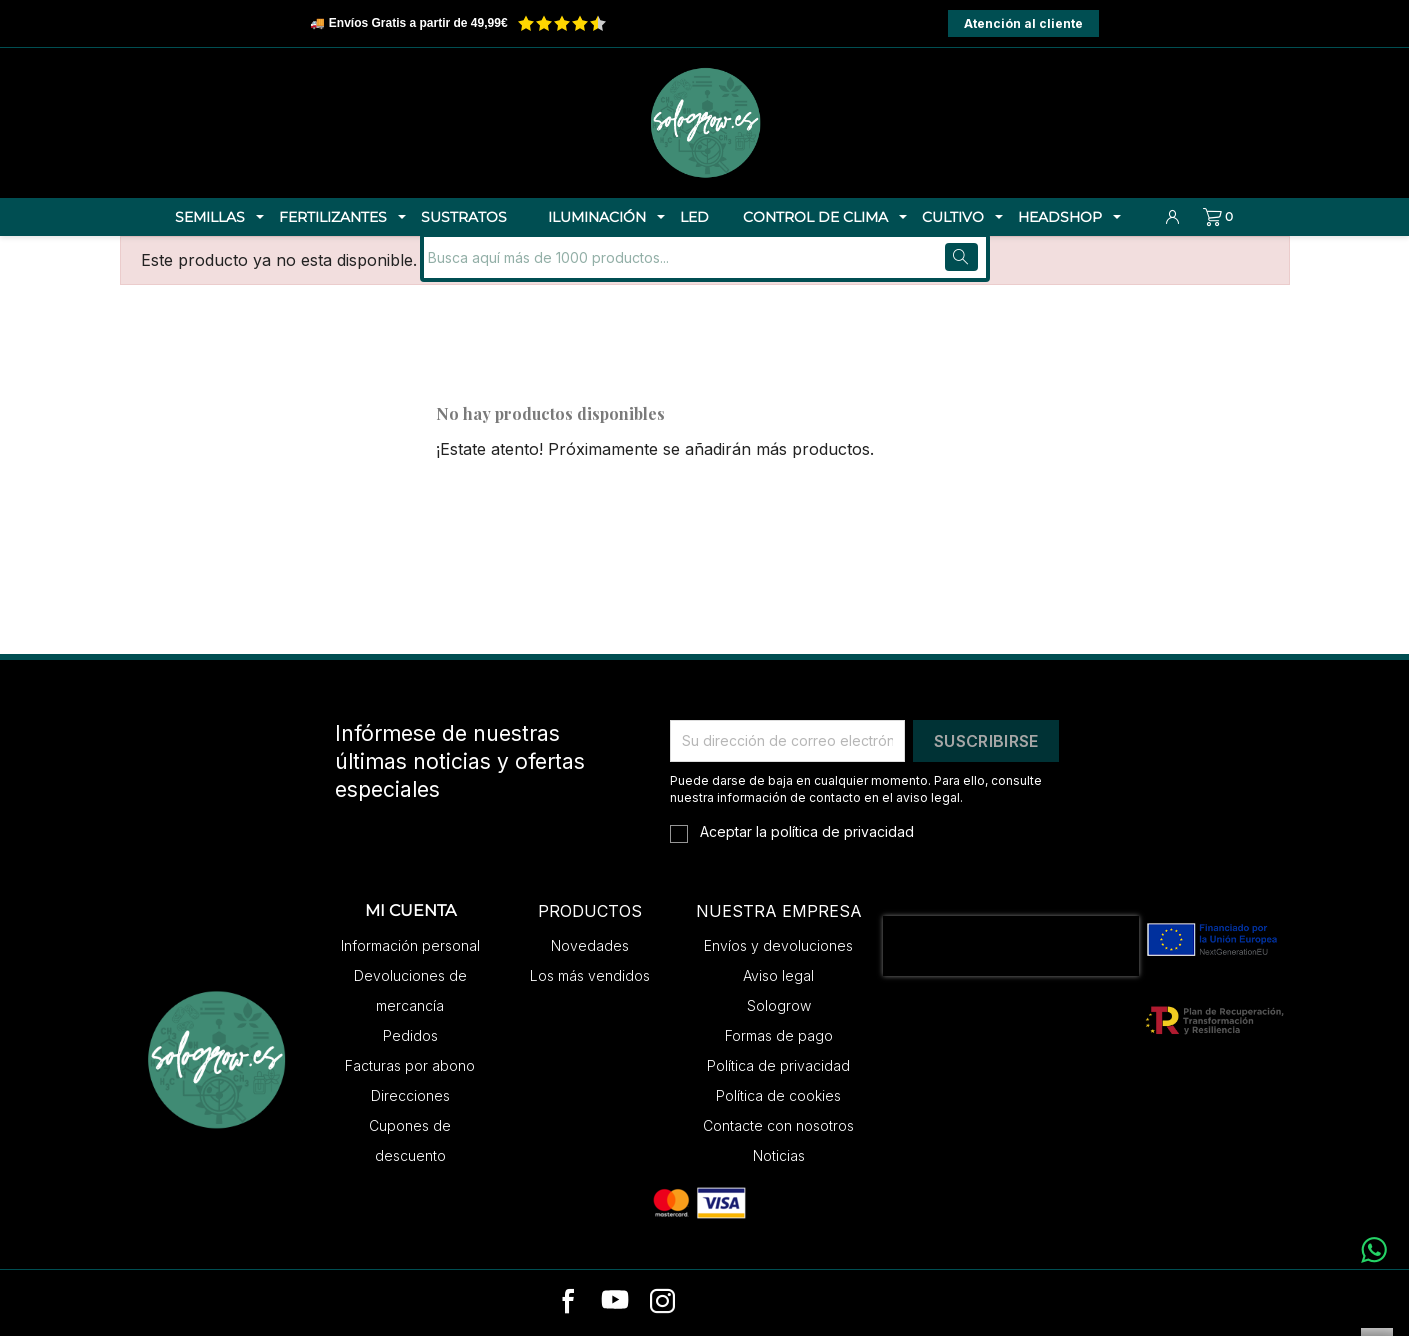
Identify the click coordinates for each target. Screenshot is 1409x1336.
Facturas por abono (410, 1065)
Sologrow (779, 1005)
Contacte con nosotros (778, 1125)
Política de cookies (778, 1095)
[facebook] (568, 1303)
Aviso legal (778, 975)
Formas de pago (779, 1035)
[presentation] (1011, 946)
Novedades (590, 945)
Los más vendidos (590, 975)
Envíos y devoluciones (778, 945)
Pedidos (410, 1035)
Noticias (779, 1155)
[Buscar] (559, 257)
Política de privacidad (778, 1065)
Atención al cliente (1023, 23)
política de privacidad (842, 831)
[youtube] (615, 1303)
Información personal (410, 945)
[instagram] (662, 1303)
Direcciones (410, 1095)
